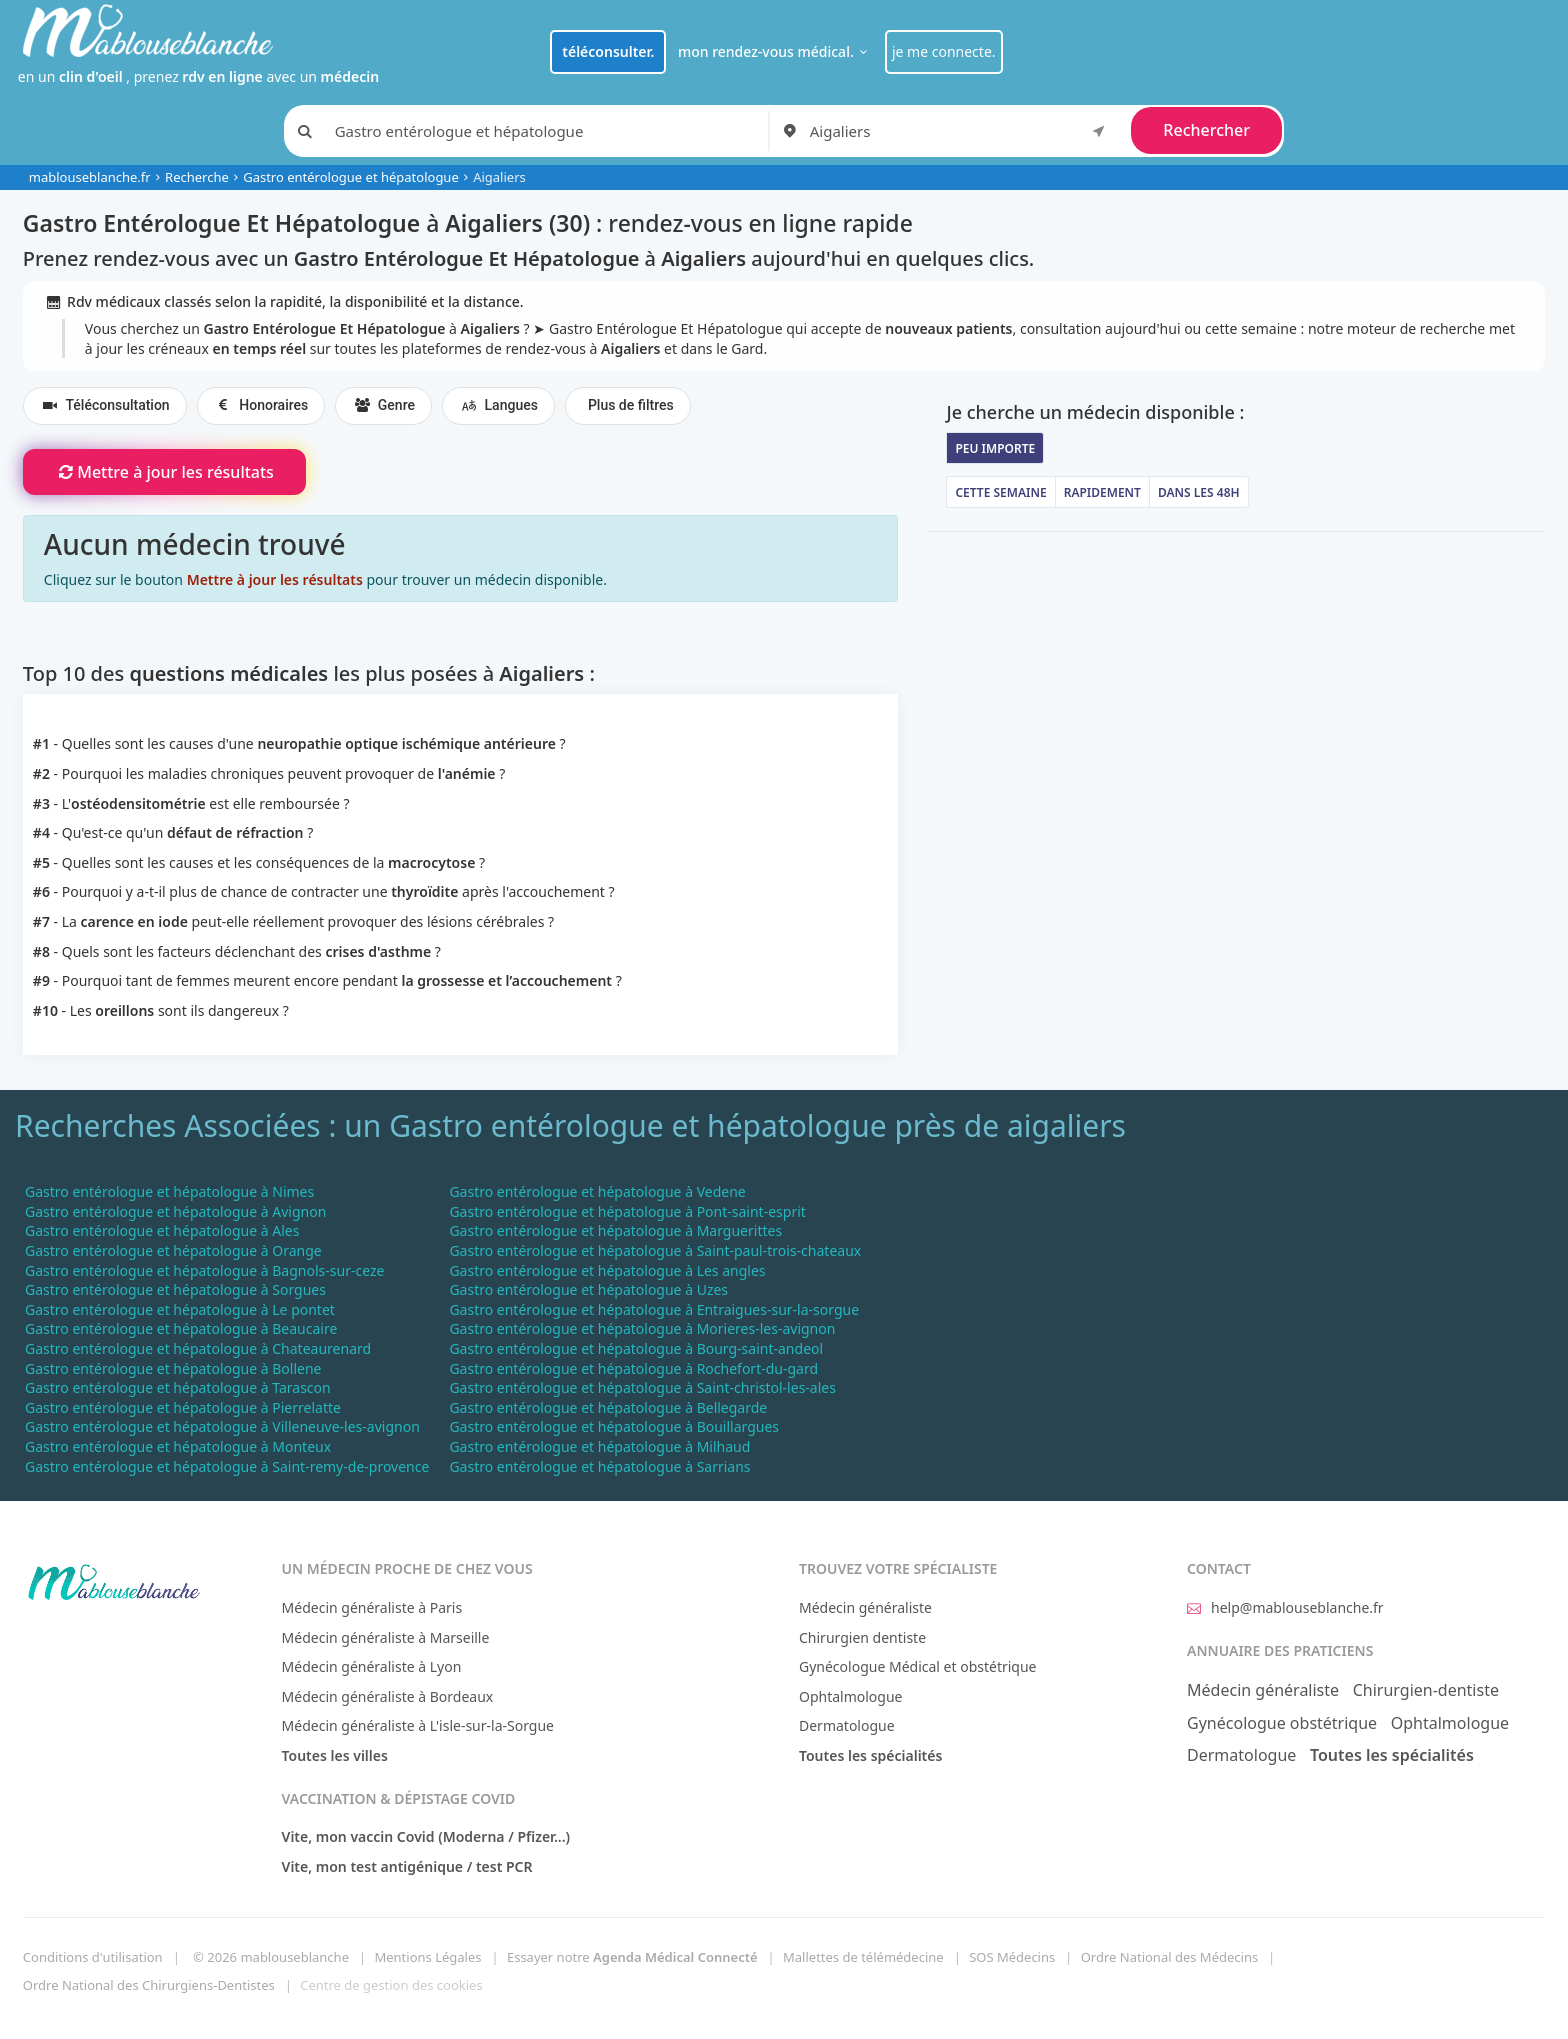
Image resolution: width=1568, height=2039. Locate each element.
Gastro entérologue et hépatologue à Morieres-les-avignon (642, 1328)
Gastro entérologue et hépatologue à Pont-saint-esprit (627, 1211)
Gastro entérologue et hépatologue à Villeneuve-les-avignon (222, 1426)
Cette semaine (1000, 492)
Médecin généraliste (865, 1607)
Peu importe (995, 448)
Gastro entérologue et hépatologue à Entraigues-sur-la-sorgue (654, 1309)
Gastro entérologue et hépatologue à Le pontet (180, 1309)
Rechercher (1206, 130)
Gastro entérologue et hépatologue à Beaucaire (181, 1328)
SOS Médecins (1012, 1957)
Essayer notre (632, 1957)
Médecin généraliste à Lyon (372, 1666)
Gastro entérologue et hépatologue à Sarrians (599, 1466)
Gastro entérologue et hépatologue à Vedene (597, 1191)
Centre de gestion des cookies (391, 1985)
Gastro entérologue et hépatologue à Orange (173, 1250)
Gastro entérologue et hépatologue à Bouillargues (614, 1426)
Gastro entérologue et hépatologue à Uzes (588, 1289)
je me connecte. (944, 51)
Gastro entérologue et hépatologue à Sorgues (175, 1289)
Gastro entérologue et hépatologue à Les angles (607, 1270)
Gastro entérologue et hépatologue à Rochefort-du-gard (633, 1368)
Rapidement (1102, 492)
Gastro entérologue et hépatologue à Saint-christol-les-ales (642, 1387)
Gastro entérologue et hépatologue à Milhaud (599, 1446)
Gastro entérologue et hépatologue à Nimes (169, 1191)
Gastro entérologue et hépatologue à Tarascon (178, 1387)
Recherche (197, 177)
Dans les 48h (1199, 492)
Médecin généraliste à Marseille (386, 1637)
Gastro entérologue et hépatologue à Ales (162, 1230)
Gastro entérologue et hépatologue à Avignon (175, 1211)
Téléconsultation (105, 406)
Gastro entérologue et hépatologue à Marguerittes (615, 1230)
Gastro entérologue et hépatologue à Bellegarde (608, 1407)
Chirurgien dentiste (862, 1637)
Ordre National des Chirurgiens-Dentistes (149, 1985)
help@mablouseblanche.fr (1285, 1607)
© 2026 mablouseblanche (271, 1957)
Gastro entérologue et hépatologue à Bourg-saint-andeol (636, 1348)
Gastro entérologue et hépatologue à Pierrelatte (183, 1407)
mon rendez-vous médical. (775, 51)
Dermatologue (847, 1725)
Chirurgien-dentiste (1426, 1690)
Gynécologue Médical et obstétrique (918, 1666)
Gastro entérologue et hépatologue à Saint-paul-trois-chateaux (655, 1250)
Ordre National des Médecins (1169, 1957)
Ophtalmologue (851, 1696)
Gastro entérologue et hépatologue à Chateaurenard (198, 1348)
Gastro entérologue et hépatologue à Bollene (173, 1368)
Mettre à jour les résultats (164, 472)
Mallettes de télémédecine (863, 1957)
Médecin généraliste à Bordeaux (388, 1696)
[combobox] (961, 131)
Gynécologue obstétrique (1282, 1723)
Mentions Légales (427, 1957)
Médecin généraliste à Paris (372, 1607)
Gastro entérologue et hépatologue (351, 177)
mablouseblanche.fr (90, 177)
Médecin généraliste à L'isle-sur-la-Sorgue (418, 1725)
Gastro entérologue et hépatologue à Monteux (178, 1446)
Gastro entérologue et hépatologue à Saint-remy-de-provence (227, 1466)
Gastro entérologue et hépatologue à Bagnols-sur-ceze (204, 1270)
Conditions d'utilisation (93, 1957)
